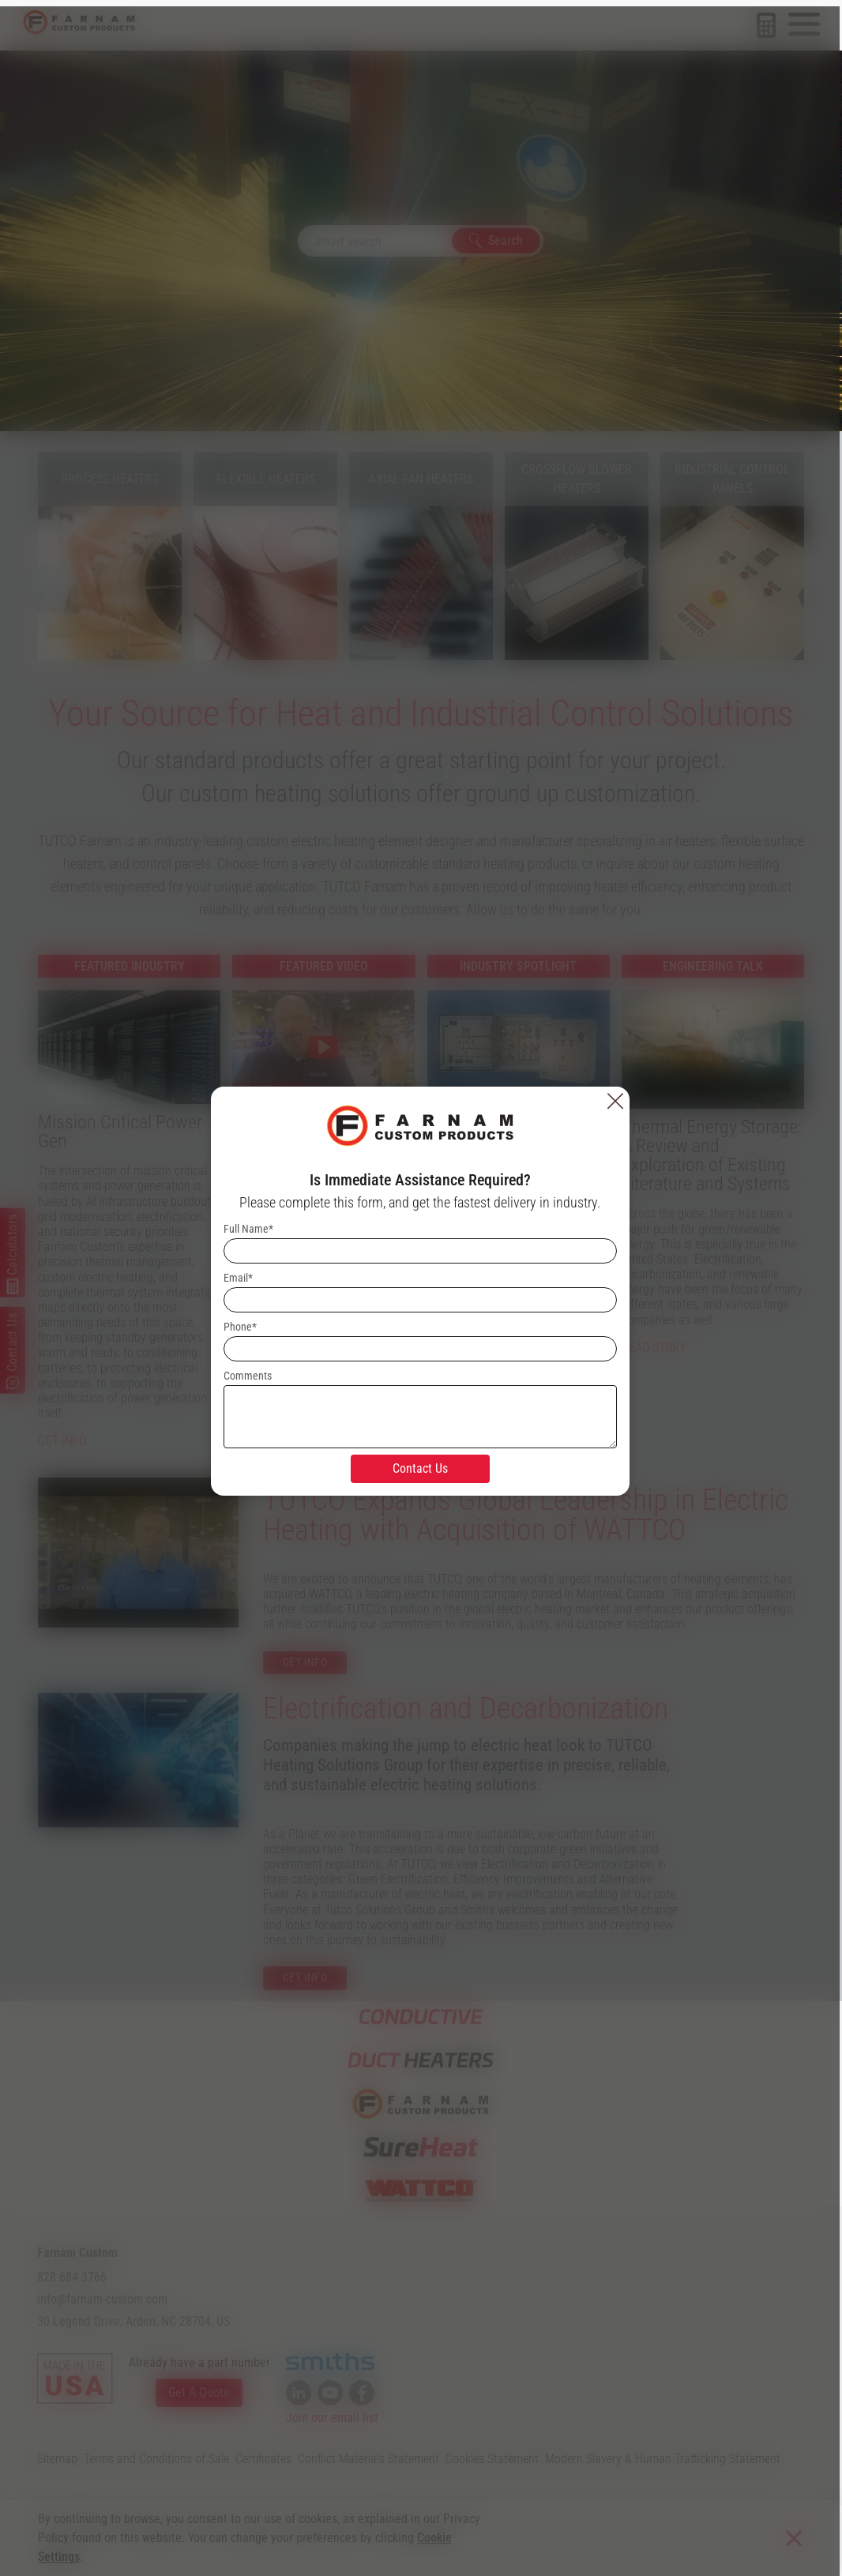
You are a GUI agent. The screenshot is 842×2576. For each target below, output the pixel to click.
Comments (248, 1372)
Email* (239, 1274)
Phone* (240, 1323)
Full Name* (249, 1225)
